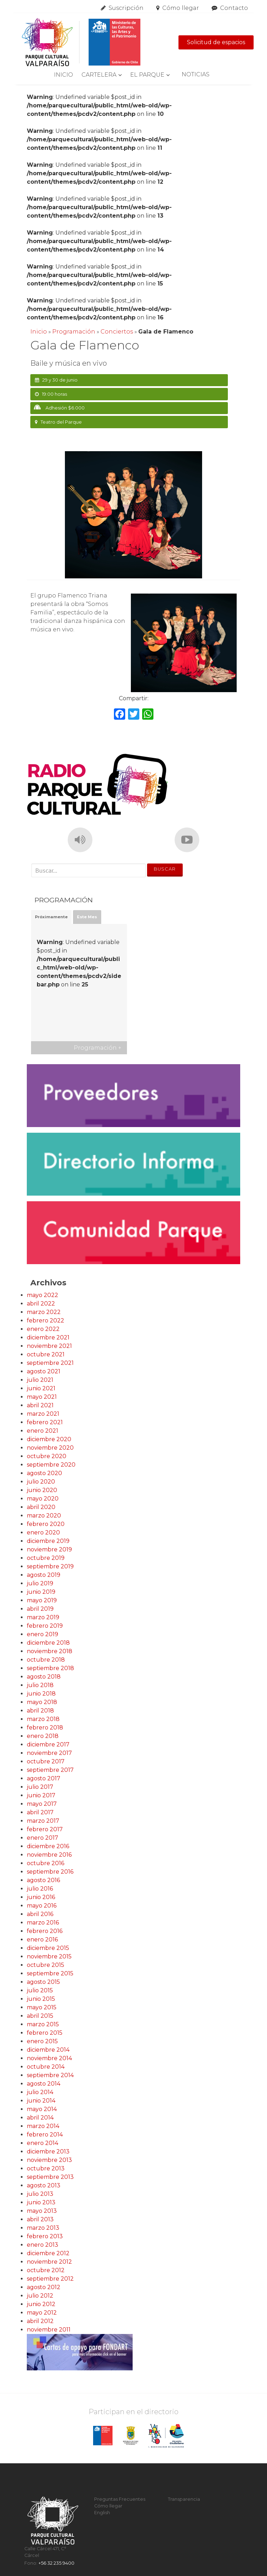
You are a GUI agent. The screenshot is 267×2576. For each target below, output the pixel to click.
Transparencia (184, 2499)
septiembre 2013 (50, 2177)
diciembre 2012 (48, 2253)
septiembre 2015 (50, 1973)
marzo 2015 (43, 2024)
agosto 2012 (43, 2287)
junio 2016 (41, 1897)
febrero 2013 (45, 2236)
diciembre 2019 (48, 1541)
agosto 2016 (43, 1880)
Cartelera (98, 74)
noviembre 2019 (49, 1549)
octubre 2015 (45, 1965)
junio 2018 (41, 1693)
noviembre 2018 (49, 1651)
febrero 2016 (44, 1931)
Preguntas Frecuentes (119, 2499)
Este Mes (87, 916)
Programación (73, 331)
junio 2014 (41, 2100)
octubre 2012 (46, 2270)
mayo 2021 (42, 1396)
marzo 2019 (43, 1617)
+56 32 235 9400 (56, 2563)
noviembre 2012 (49, 2261)
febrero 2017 (45, 1829)
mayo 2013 (42, 2210)
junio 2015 (41, 1999)
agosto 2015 (43, 1982)
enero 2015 (42, 2041)
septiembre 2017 (50, 1770)
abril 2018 (40, 1710)
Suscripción (126, 8)
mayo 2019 (42, 1600)
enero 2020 (43, 1532)
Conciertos (117, 331)
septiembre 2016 (50, 1871)
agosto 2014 (43, 2083)
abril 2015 (40, 2015)
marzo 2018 (43, 1719)
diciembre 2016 (48, 1846)
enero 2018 (43, 1736)
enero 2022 (43, 1329)
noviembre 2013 (49, 2160)
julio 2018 (40, 1685)
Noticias (196, 74)
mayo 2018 (42, 1702)
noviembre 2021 (49, 1346)
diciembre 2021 (48, 1337)
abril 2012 (40, 2321)
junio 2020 (42, 1490)
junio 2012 (41, 2304)
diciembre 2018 (48, 1642)
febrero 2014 (45, 2134)
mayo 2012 (42, 2312)
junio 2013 (41, 2202)
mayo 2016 (41, 1905)
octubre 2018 (46, 1659)
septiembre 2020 (51, 1464)
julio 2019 (40, 1583)
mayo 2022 (42, 1295)
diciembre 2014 (48, 2049)
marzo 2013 (43, 2227)
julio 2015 (40, 1990)
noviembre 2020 (50, 1447)
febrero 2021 (45, 1422)
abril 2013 (40, 2219)
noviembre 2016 (49, 1854)
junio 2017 (41, 1795)
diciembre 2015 (48, 1948)
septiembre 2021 (50, 1363)
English (102, 2512)
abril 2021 (40, 1405)
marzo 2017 (43, 1820)
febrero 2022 (45, 1320)
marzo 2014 (43, 2126)
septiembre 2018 (50, 1668)
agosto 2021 (43, 1371)
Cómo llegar (180, 8)
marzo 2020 (44, 1515)
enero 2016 (42, 1939)
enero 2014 (42, 2143)
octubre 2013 (46, 2168)
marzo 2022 (44, 1312)
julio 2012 (40, 2295)
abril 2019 (40, 1608)
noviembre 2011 (49, 2329)
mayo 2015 (41, 2007)
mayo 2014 (42, 2109)
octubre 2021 (46, 1354)
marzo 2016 (43, 1922)
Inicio (63, 74)
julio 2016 (40, 1888)
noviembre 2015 (49, 1956)
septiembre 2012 (50, 2278)
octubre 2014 (46, 2066)
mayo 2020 (43, 1498)
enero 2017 (42, 1837)
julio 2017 (40, 1787)
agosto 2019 (43, 1575)
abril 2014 (40, 2117)
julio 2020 (41, 1481)
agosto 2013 (43, 2185)
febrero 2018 (45, 1727)
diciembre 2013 (48, 2151)
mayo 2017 (42, 1803)
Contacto (234, 8)
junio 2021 (41, 1388)
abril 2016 (40, 1914)
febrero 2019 (45, 1625)
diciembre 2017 (48, 1744)
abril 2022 (41, 1303)
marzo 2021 (43, 1413)
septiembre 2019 (50, 1566)
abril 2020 (41, 1507)
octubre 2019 (46, 1558)
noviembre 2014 (49, 2058)
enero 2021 (42, 1430)
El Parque (147, 74)
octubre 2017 (46, 1761)
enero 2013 (42, 2244)
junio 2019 (41, 1591)
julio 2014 (40, 2092)
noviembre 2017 (49, 1753)
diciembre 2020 (49, 1439)
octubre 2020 (46, 1456)
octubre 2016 (45, 1863)
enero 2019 (42, 1634)
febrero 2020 (46, 1524)
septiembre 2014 (50, 2075)
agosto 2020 (44, 1473)
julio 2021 (40, 1380)
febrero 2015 (44, 2032)
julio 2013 (40, 2194)
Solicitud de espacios (216, 42)
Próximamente (51, 916)
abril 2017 (40, 1812)
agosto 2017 (43, 1778)
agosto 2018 (44, 1676)
